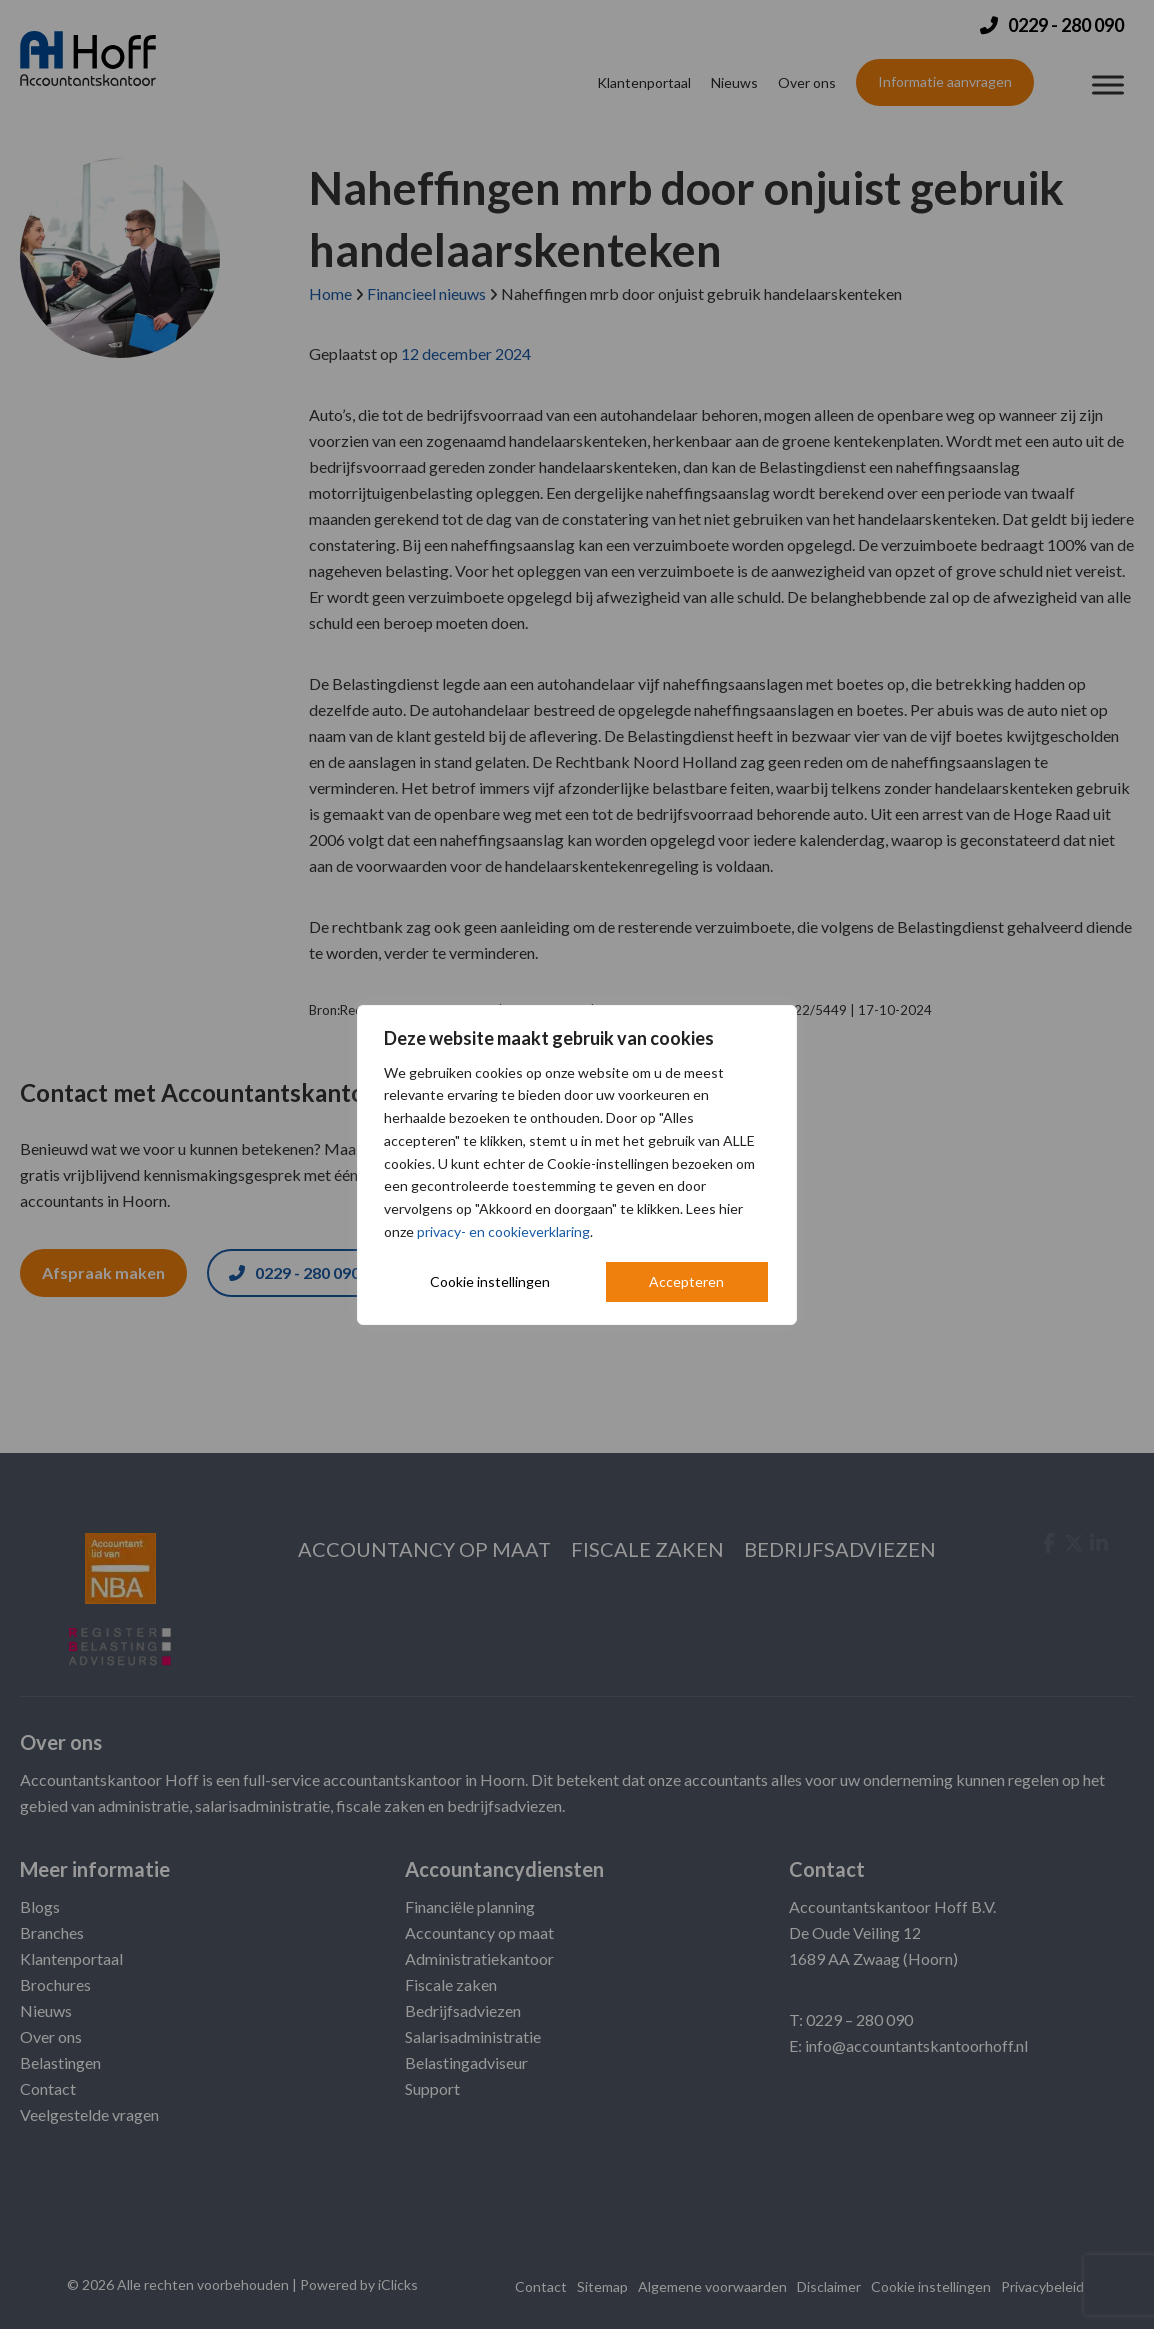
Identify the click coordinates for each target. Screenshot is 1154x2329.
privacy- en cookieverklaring (503, 1231)
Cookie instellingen (490, 1281)
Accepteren (686, 1281)
